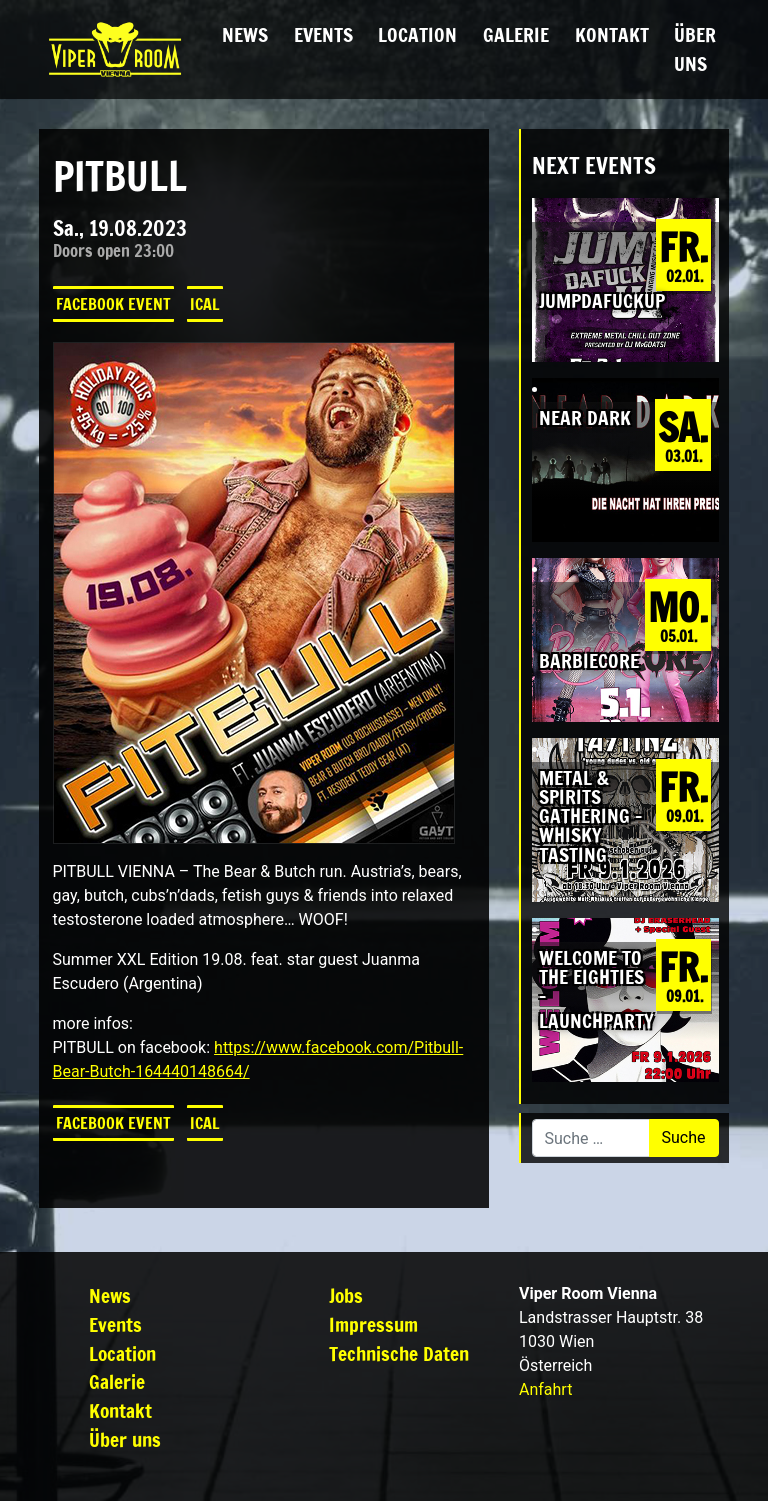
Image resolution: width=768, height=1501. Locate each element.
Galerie (516, 34)
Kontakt (612, 34)
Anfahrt (545, 1389)
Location (417, 34)
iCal (205, 304)
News (245, 34)
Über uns (695, 49)
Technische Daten (399, 1353)
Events (323, 34)
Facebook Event (113, 304)
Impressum (373, 1324)
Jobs (346, 1295)
